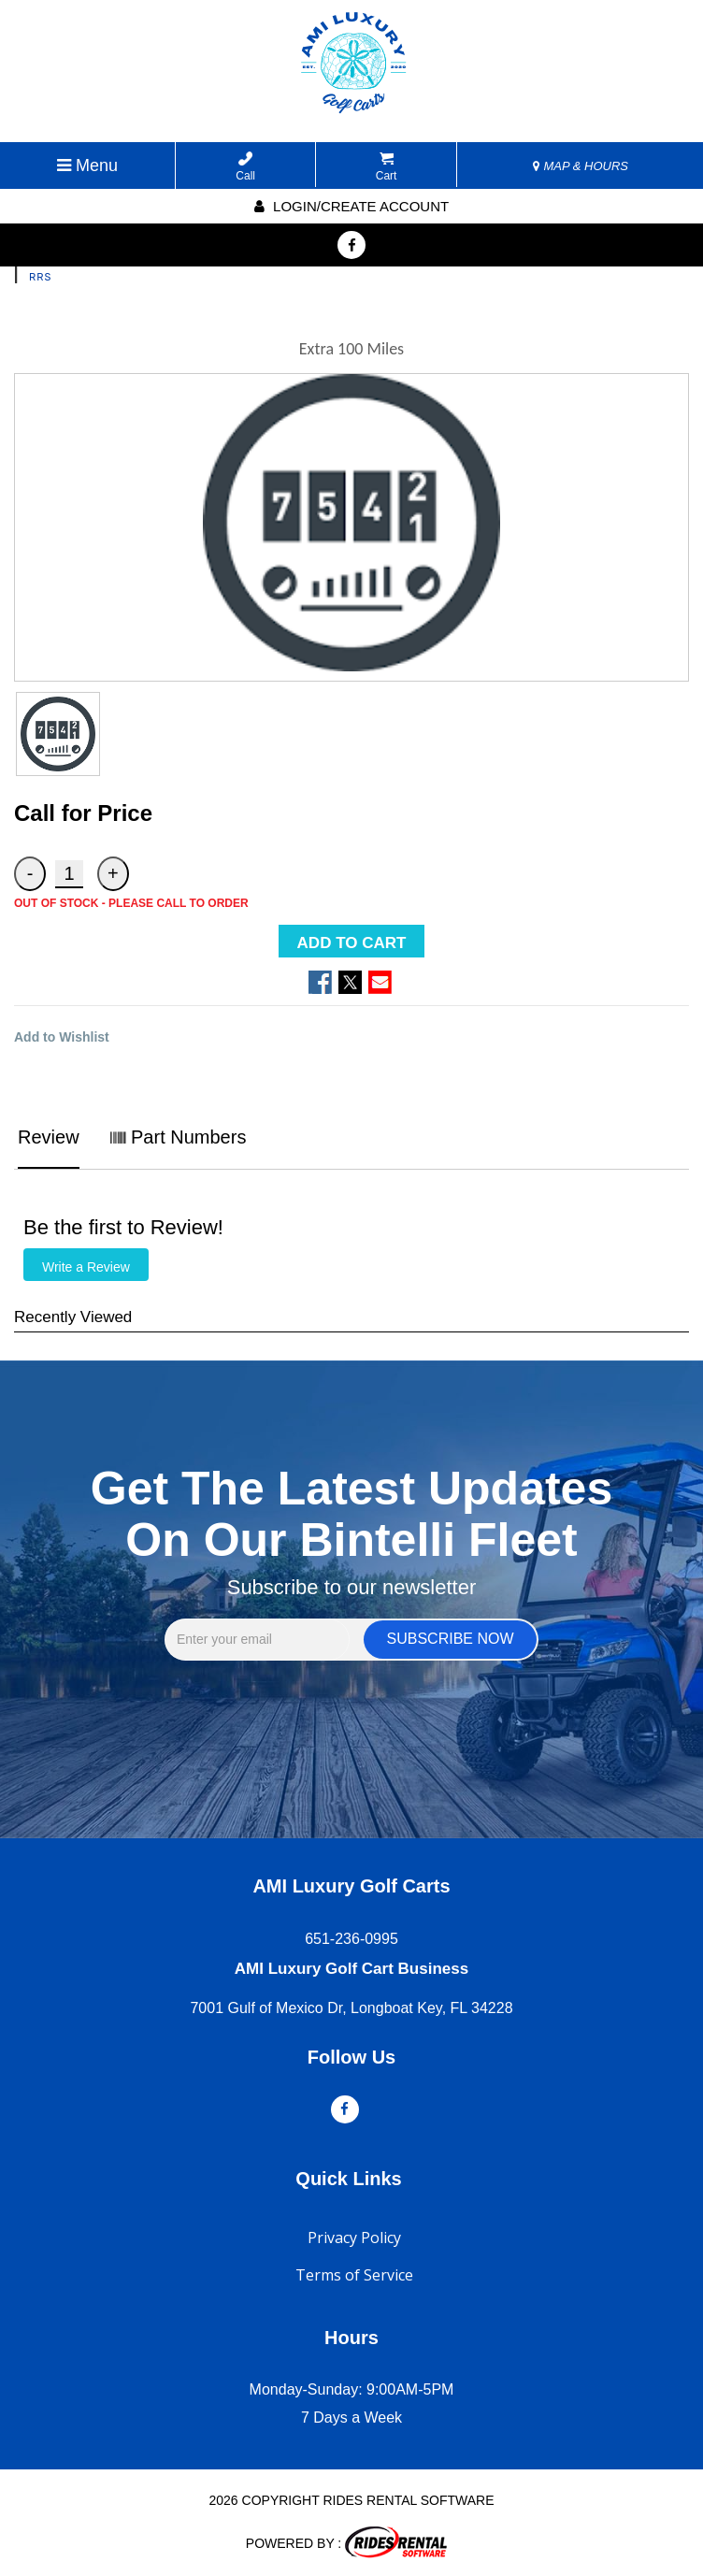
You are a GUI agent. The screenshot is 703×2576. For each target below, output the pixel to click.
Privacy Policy (354, 2237)
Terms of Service (354, 2275)
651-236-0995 (351, 1939)
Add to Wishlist (61, 1036)
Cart (386, 166)
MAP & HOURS (580, 166)
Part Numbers (178, 1137)
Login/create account (351, 206)
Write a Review (86, 1266)
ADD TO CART (352, 943)
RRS (40, 277)
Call (245, 166)
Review (48, 1137)
